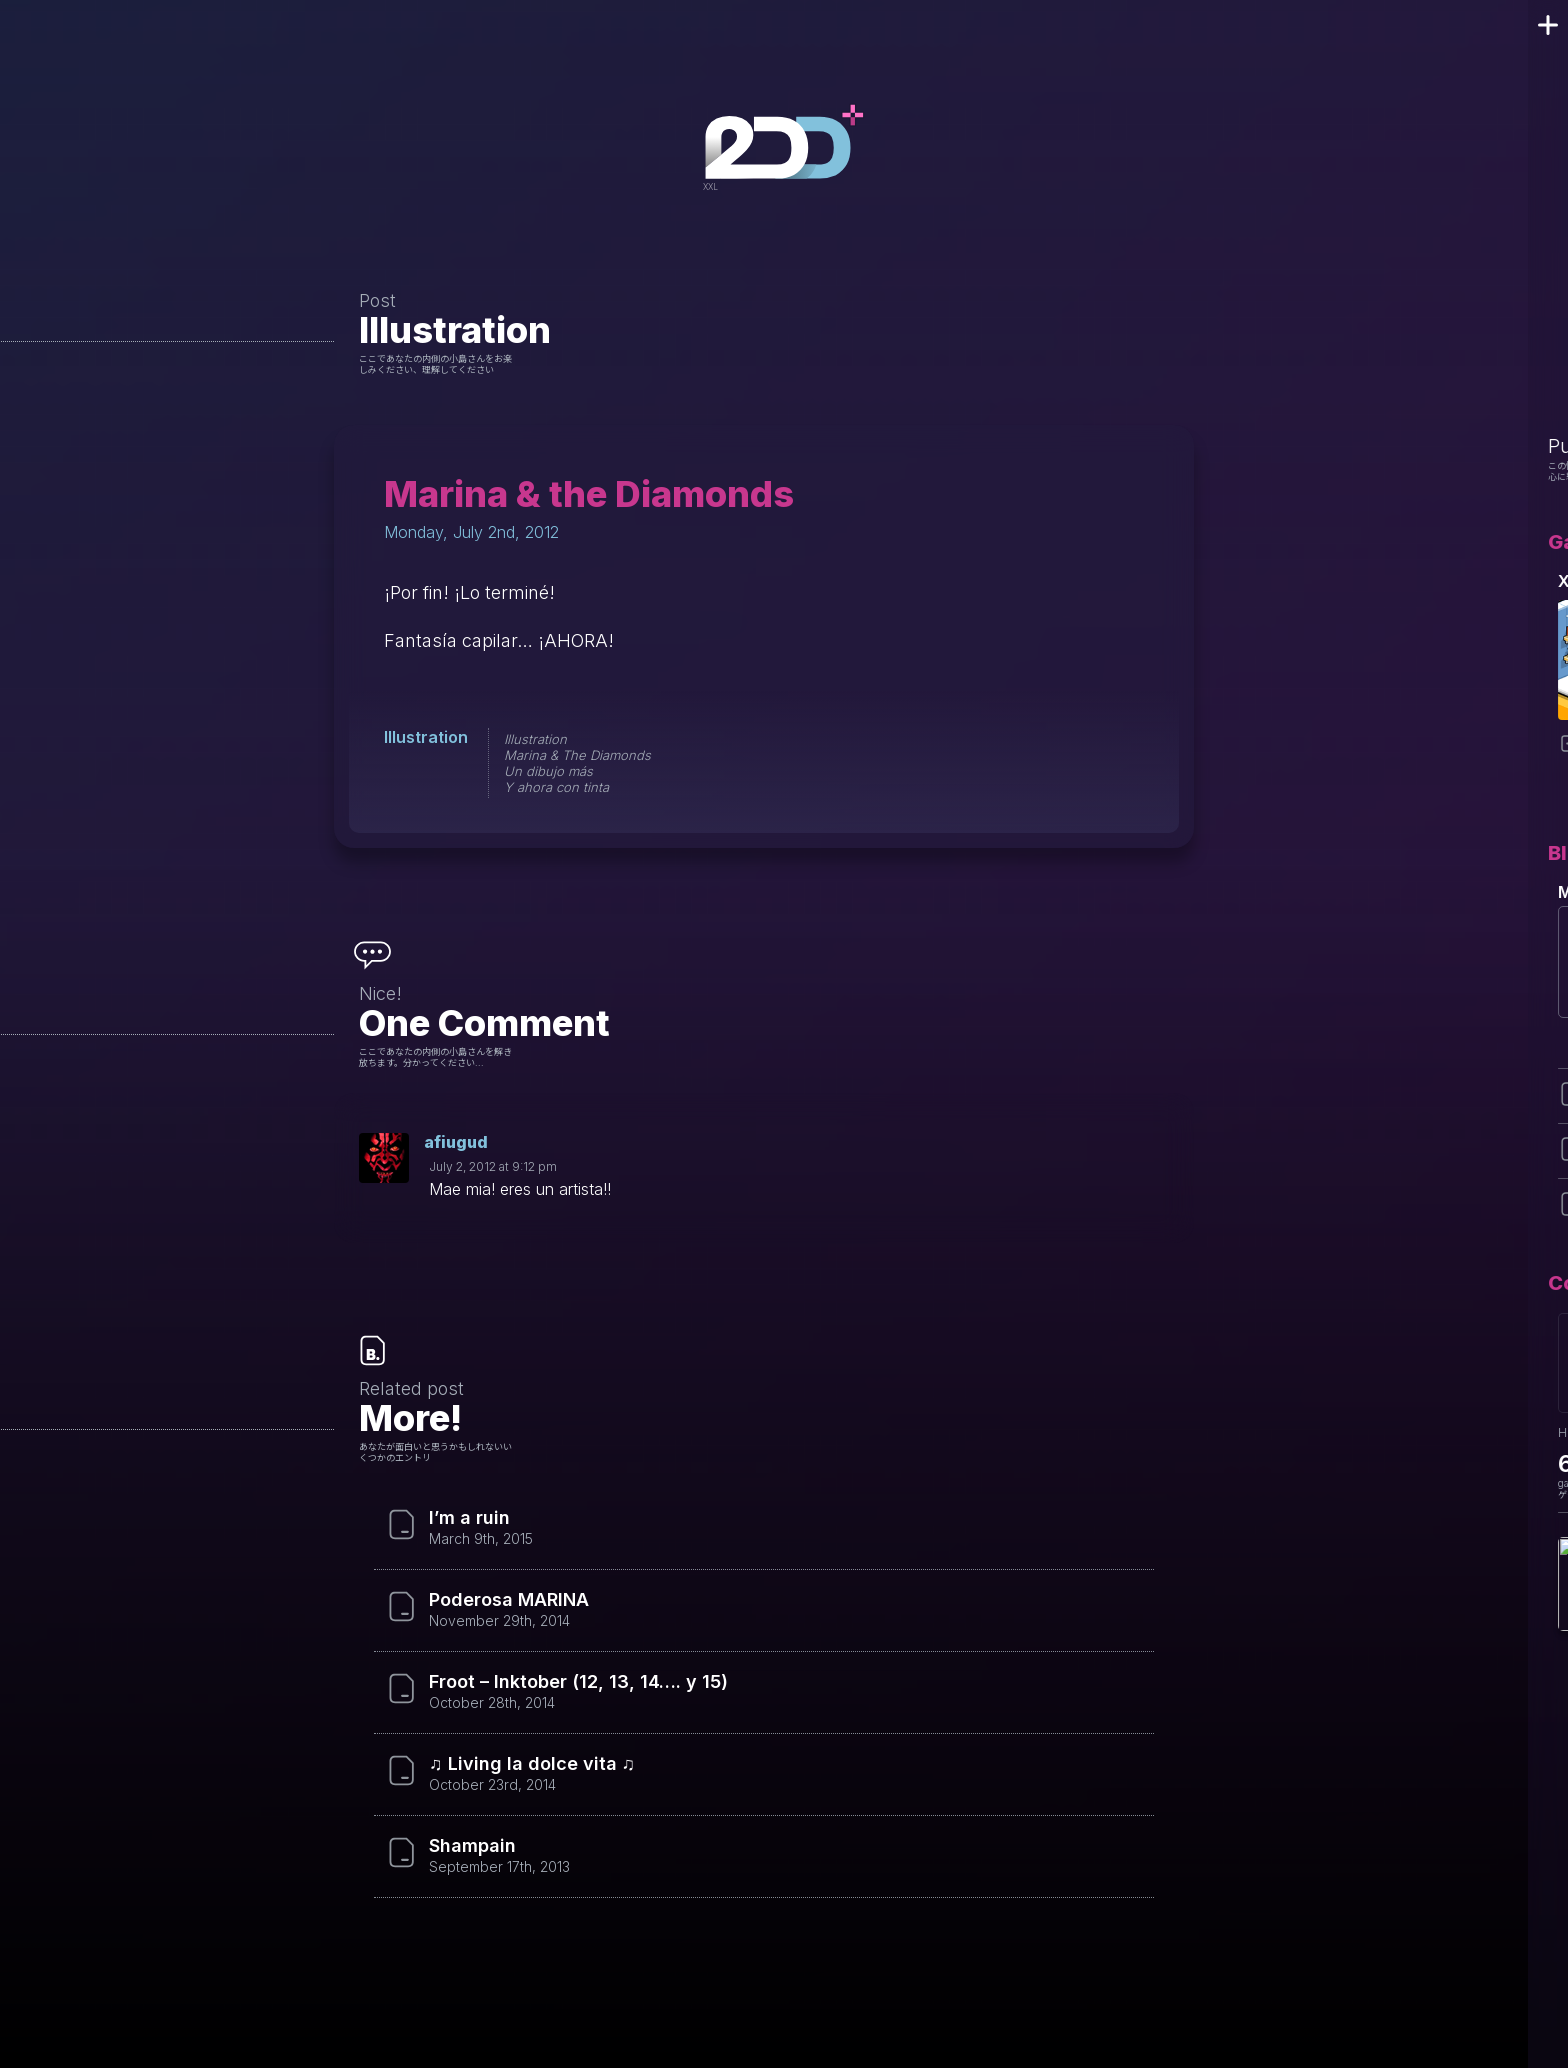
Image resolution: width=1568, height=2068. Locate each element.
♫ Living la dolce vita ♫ (532, 1764)
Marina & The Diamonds (577, 755)
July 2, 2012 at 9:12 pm (493, 1166)
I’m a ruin (469, 1518)
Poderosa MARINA (509, 1600)
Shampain (472, 1846)
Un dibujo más (548, 771)
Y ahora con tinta (556, 787)
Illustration (455, 330)
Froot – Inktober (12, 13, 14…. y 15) (578, 1682)
